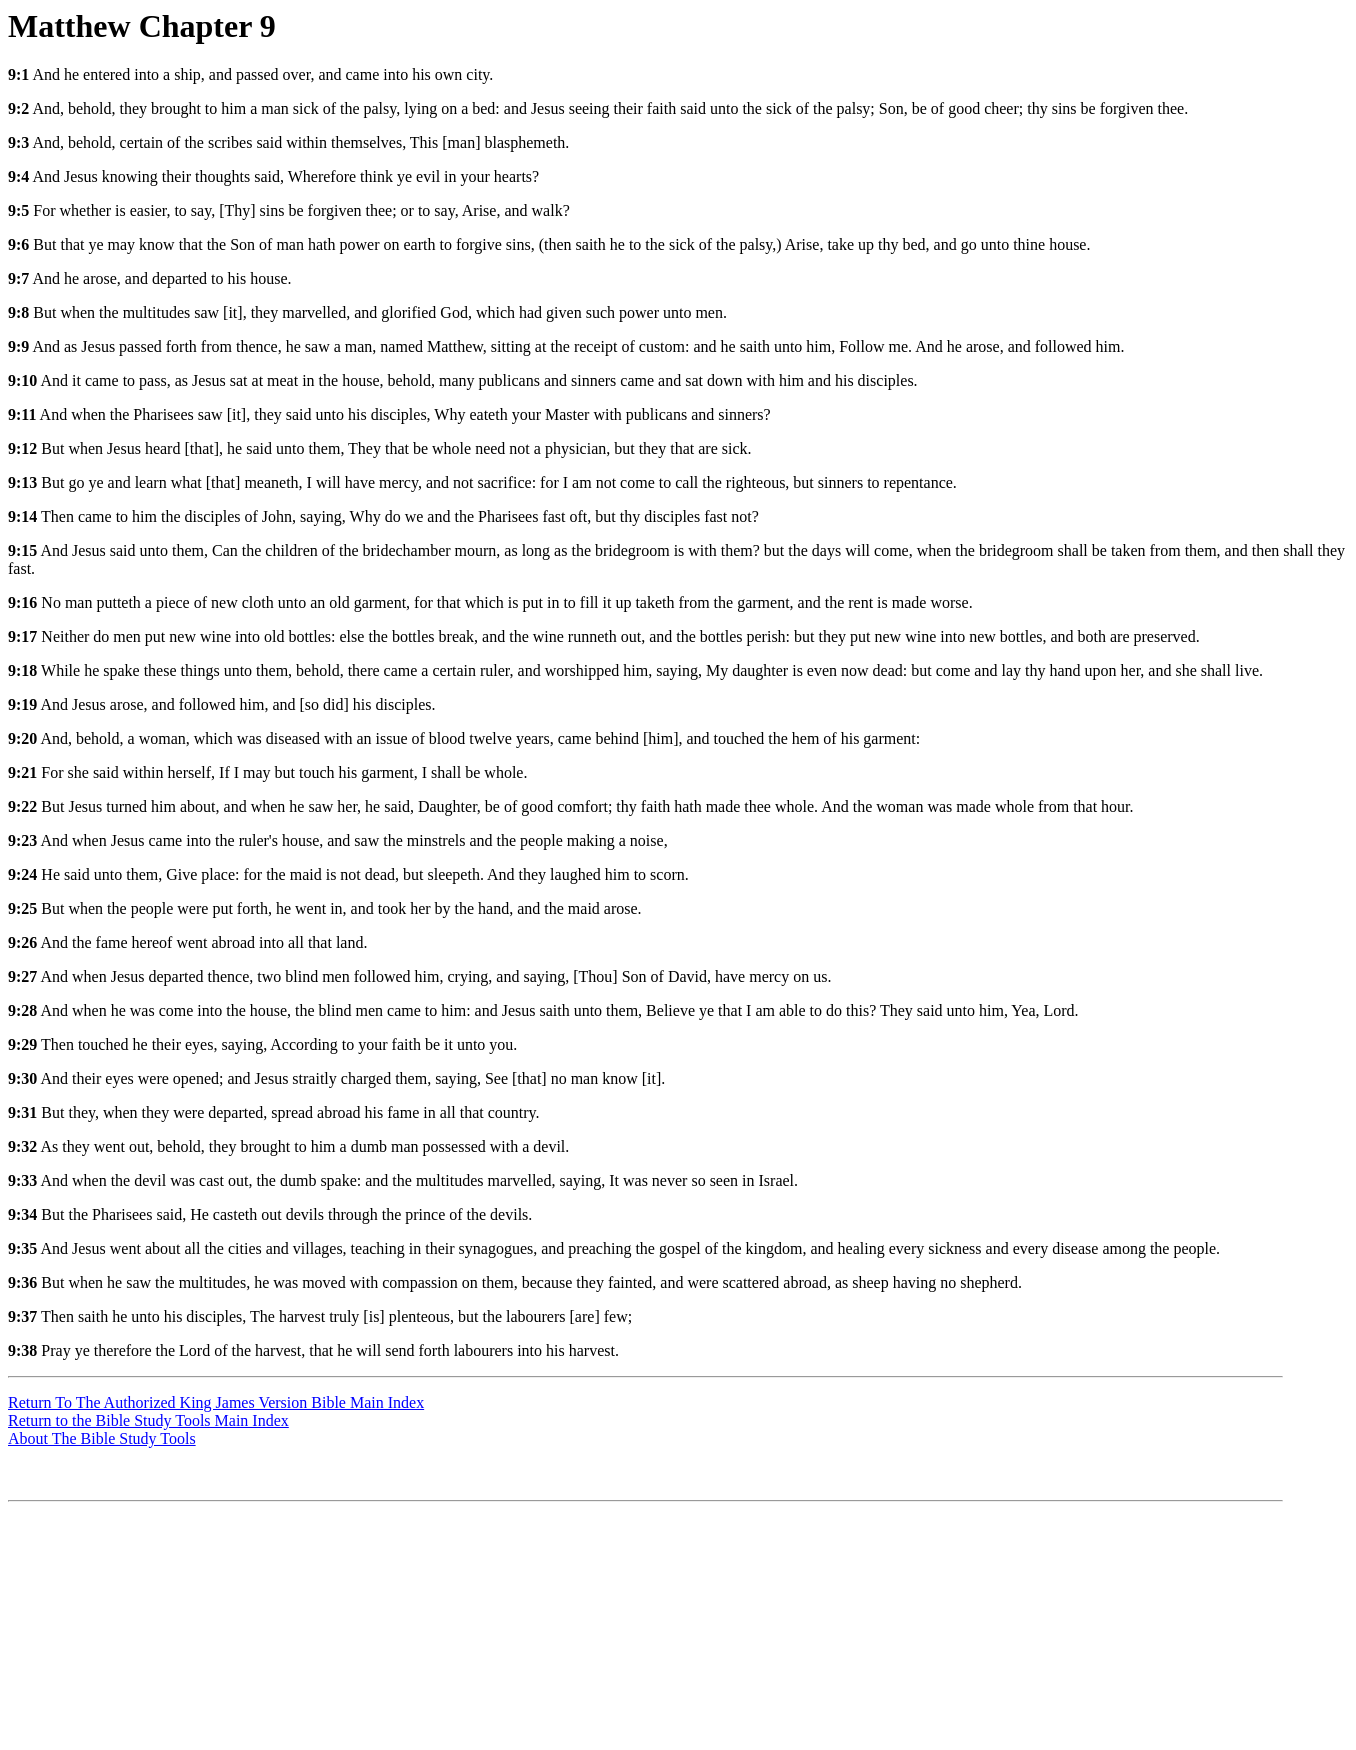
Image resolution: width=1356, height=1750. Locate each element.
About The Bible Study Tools (102, 1438)
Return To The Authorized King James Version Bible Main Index (216, 1402)
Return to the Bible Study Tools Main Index (148, 1420)
